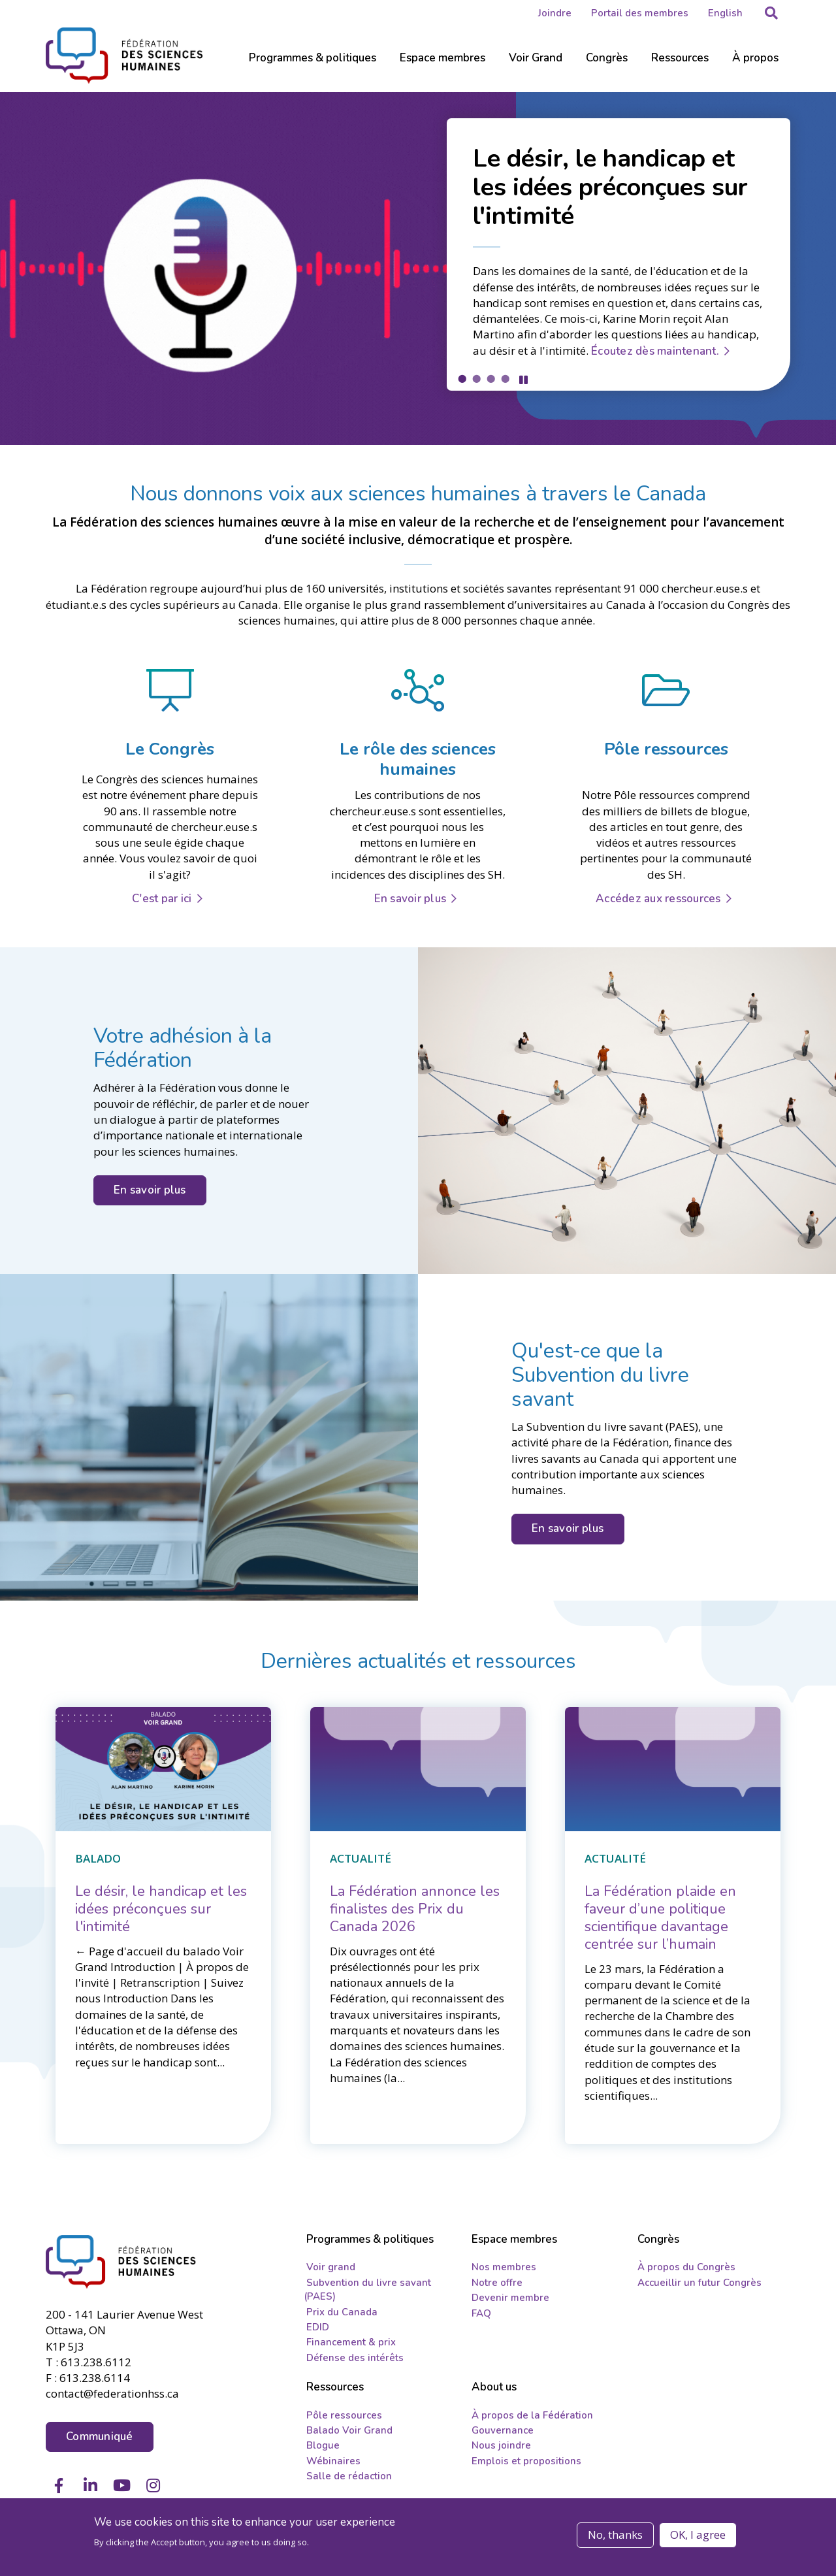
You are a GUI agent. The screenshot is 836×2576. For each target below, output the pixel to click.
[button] (771, 13)
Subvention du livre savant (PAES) (367, 2292)
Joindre (554, 13)
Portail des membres (639, 13)
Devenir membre (510, 2300)
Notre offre (497, 2285)
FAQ (481, 2316)
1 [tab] (461, 377)
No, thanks (615, 2534)
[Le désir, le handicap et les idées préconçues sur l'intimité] (161, 1907)
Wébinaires (333, 2464)
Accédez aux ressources (658, 897)
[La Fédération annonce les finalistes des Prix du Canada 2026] (415, 1907)
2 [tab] (476, 377)
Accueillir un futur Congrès (699, 2285)
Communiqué (99, 2436)
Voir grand (330, 2270)
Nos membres (504, 2270)
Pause (523, 379)
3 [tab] (490, 377)
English (725, 13)
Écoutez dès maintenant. (655, 349)
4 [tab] (504, 377)
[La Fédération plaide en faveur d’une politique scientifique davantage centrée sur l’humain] (660, 1916)
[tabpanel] (418, 267)
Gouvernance (503, 2433)
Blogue (323, 2448)
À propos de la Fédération (532, 2417)
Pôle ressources (344, 2417)
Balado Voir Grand (349, 2433)
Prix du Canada (342, 2314)
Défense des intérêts (355, 2361)
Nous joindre (501, 2448)
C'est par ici (161, 897)
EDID (317, 2330)
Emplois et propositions (526, 2464)
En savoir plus (410, 897)
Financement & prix (351, 2345)
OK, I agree (698, 2534)
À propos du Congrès (686, 2270)
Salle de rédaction (349, 2479)
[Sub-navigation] (312, 65)
